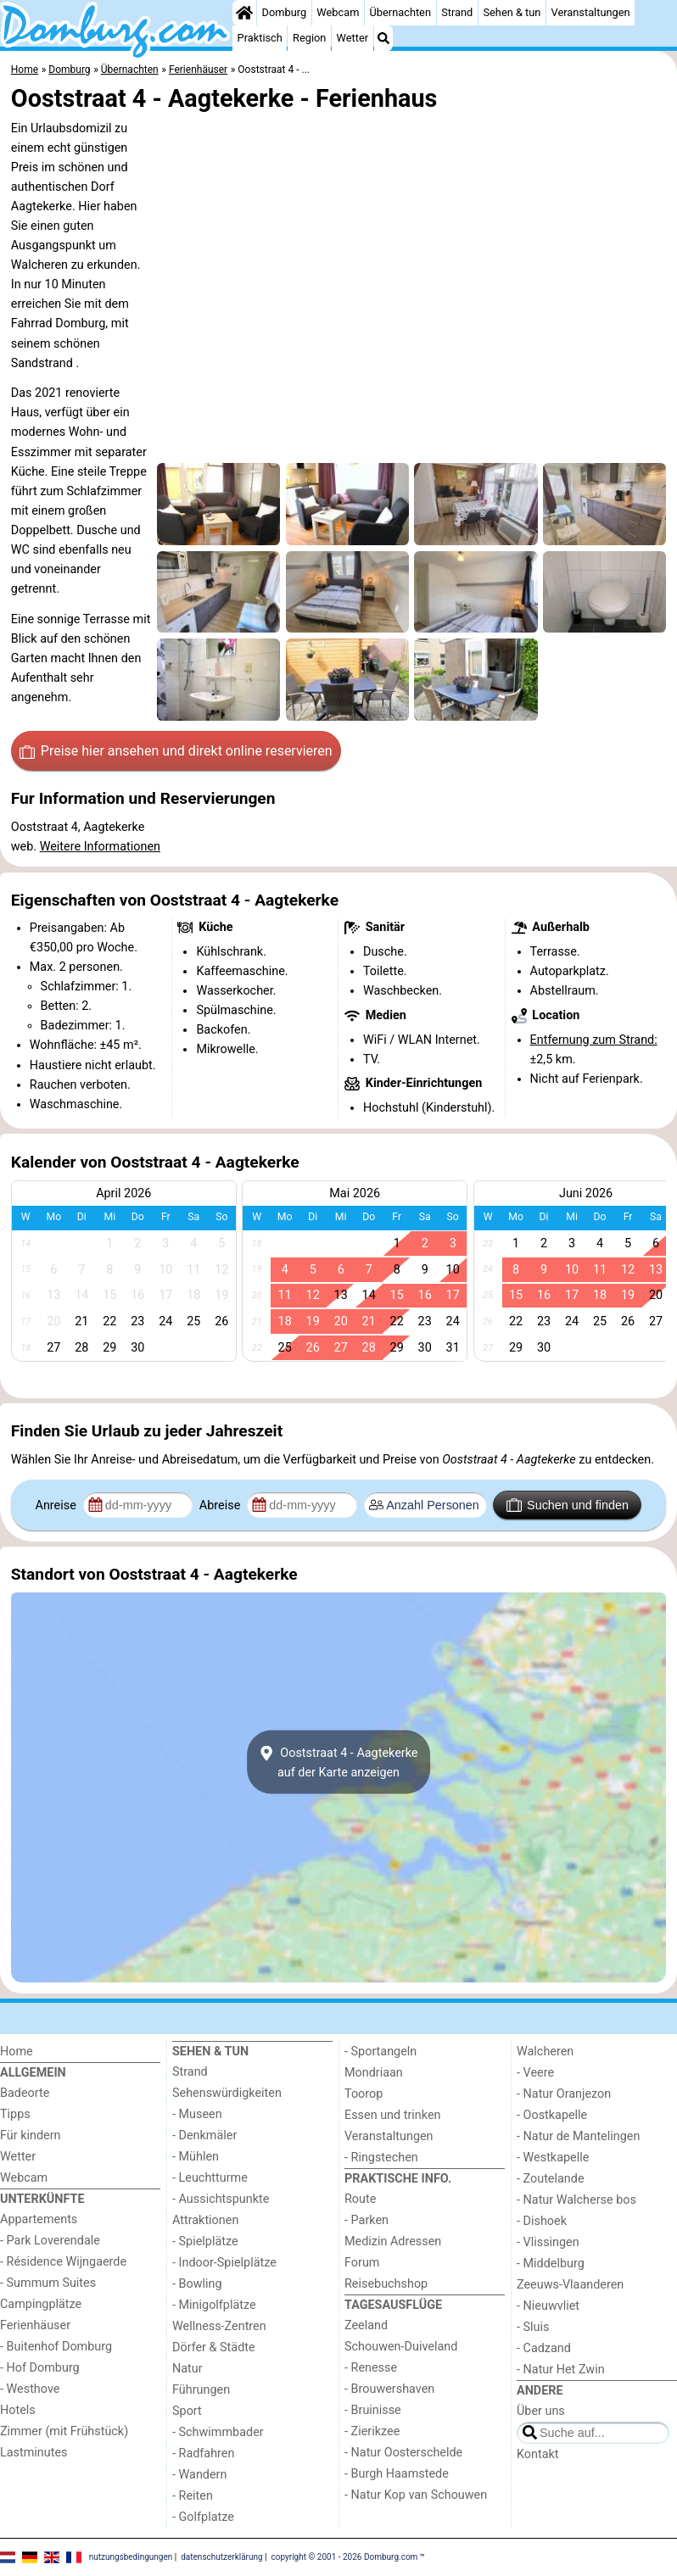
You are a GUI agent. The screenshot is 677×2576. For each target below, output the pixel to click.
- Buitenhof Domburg (56, 2346)
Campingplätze (40, 2304)
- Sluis (533, 2327)
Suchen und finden (567, 1505)
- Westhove (29, 2389)
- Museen (197, 2114)
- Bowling (197, 2284)
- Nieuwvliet (548, 2306)
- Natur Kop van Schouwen (415, 2495)
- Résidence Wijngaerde (63, 2262)
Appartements (38, 2219)
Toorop (363, 2094)
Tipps (15, 2114)
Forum (361, 2262)
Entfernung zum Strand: (593, 1040)
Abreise (221, 1505)
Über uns (541, 2411)
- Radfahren (203, 2453)
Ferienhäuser (35, 2325)
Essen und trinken (392, 2115)
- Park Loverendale (50, 2240)
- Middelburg (551, 2263)
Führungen (201, 2390)
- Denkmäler (204, 2135)
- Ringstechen (381, 2157)
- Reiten (192, 2496)
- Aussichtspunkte (220, 2199)
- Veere (535, 2073)
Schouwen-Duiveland (400, 2346)
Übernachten (400, 12)
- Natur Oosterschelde (403, 2452)
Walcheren (545, 2051)
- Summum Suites (48, 2283)
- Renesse (370, 2368)
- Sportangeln (380, 2051)
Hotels (18, 2410)
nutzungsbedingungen (131, 2557)
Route (360, 2199)
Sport (187, 2411)
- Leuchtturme (210, 2178)
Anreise (58, 1505)
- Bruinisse (372, 2410)
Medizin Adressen (392, 2241)
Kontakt (538, 2454)
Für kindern (30, 2135)
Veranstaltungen (590, 12)
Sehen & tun (511, 12)
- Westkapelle (553, 2157)
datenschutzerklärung (221, 2557)
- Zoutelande (551, 2179)
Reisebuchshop (386, 2284)
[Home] (244, 12)
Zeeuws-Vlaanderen (570, 2285)
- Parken (366, 2220)
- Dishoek (542, 2221)
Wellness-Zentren (219, 2326)
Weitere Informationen (100, 846)
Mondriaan (373, 2073)
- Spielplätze (205, 2241)
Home (16, 2051)
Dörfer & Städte (213, 2347)
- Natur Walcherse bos (576, 2200)
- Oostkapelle (552, 2115)
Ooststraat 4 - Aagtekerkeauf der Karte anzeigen (339, 1762)
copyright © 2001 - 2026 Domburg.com (344, 2557)
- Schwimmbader (218, 2432)
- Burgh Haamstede (396, 2474)
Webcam (337, 12)
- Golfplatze (203, 2517)
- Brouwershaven (389, 2389)
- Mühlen (195, 2156)
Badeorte (24, 2093)
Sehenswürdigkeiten (227, 2093)
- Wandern (199, 2474)
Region (309, 37)
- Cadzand (544, 2348)
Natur (187, 2368)
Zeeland (366, 2325)
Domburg (284, 12)
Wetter (352, 37)
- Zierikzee (372, 2431)
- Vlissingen (548, 2242)
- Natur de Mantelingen (578, 2136)
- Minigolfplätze (214, 2305)
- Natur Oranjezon (564, 2094)
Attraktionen (205, 2220)
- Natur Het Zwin (561, 2369)
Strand (457, 12)
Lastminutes (33, 2452)
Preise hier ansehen (176, 751)
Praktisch (260, 37)
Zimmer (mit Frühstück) (64, 2431)
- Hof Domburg (40, 2368)
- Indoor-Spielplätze (224, 2262)
